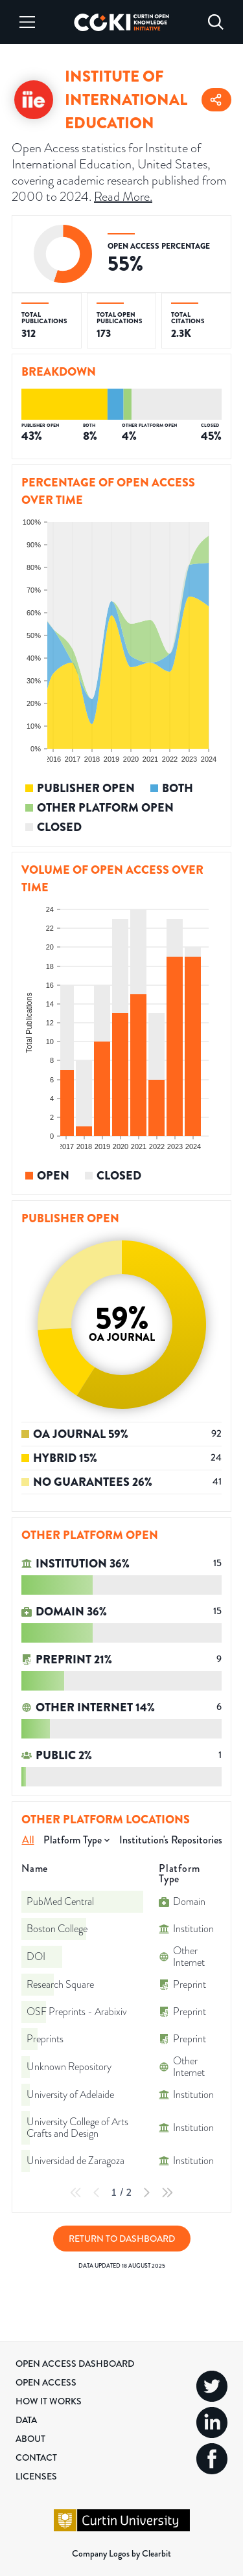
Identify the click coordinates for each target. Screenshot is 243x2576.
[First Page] (75, 2192)
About (30, 2438)
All (28, 1839)
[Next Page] (146, 2192)
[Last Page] (167, 2192)
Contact (36, 2457)
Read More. (123, 196)
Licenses (36, 2476)
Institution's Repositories (171, 1839)
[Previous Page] (96, 2192)
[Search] (216, 22)
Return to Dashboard (122, 2238)
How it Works (49, 2401)
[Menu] (27, 22)
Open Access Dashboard (75, 2363)
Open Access (46, 2382)
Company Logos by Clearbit (121, 2553)
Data (26, 2419)
